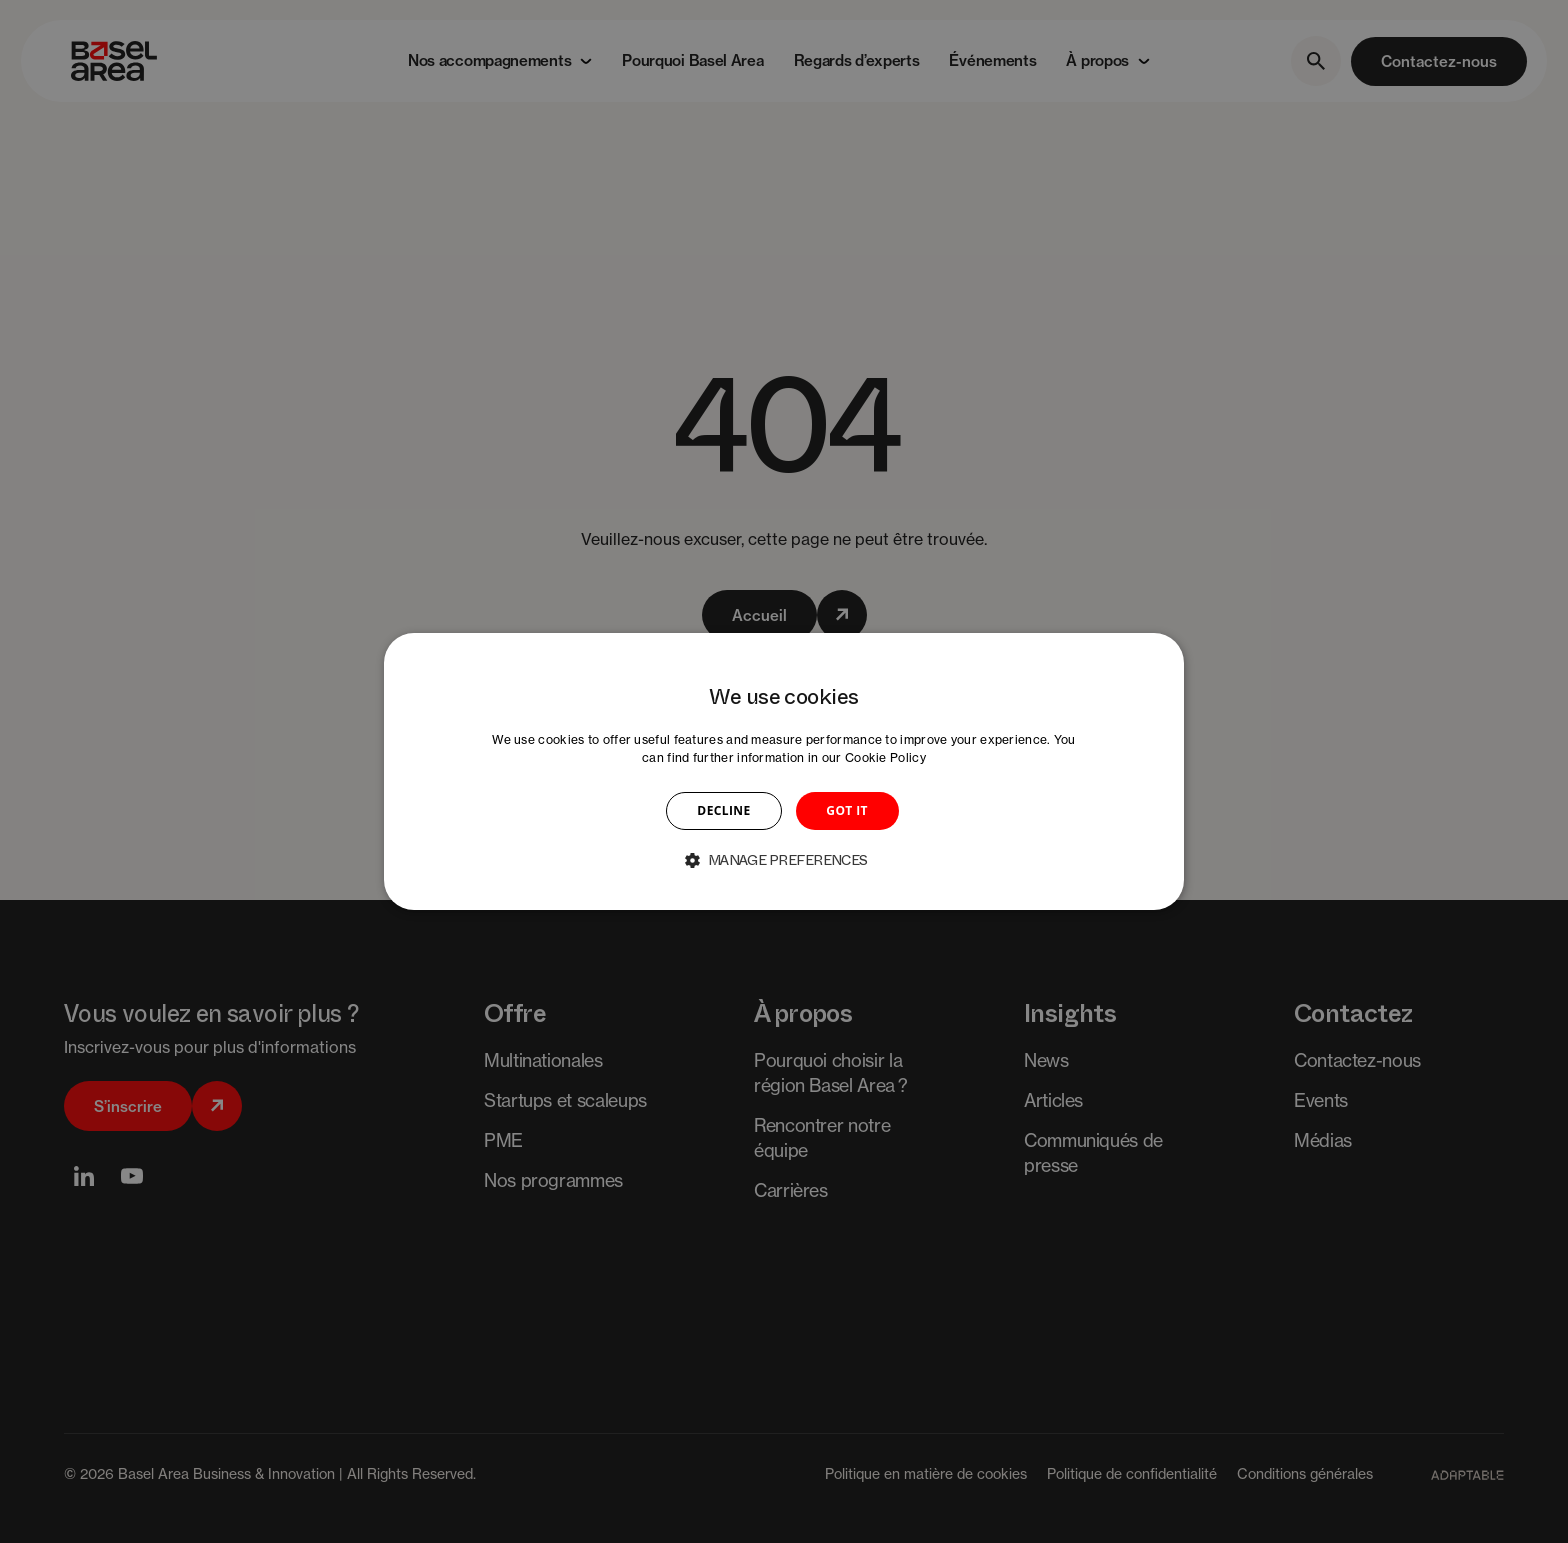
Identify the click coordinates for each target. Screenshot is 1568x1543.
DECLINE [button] (723, 810)
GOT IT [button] (847, 810)
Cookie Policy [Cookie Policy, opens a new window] (885, 757)
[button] (784, 860)
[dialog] (784, 772)
